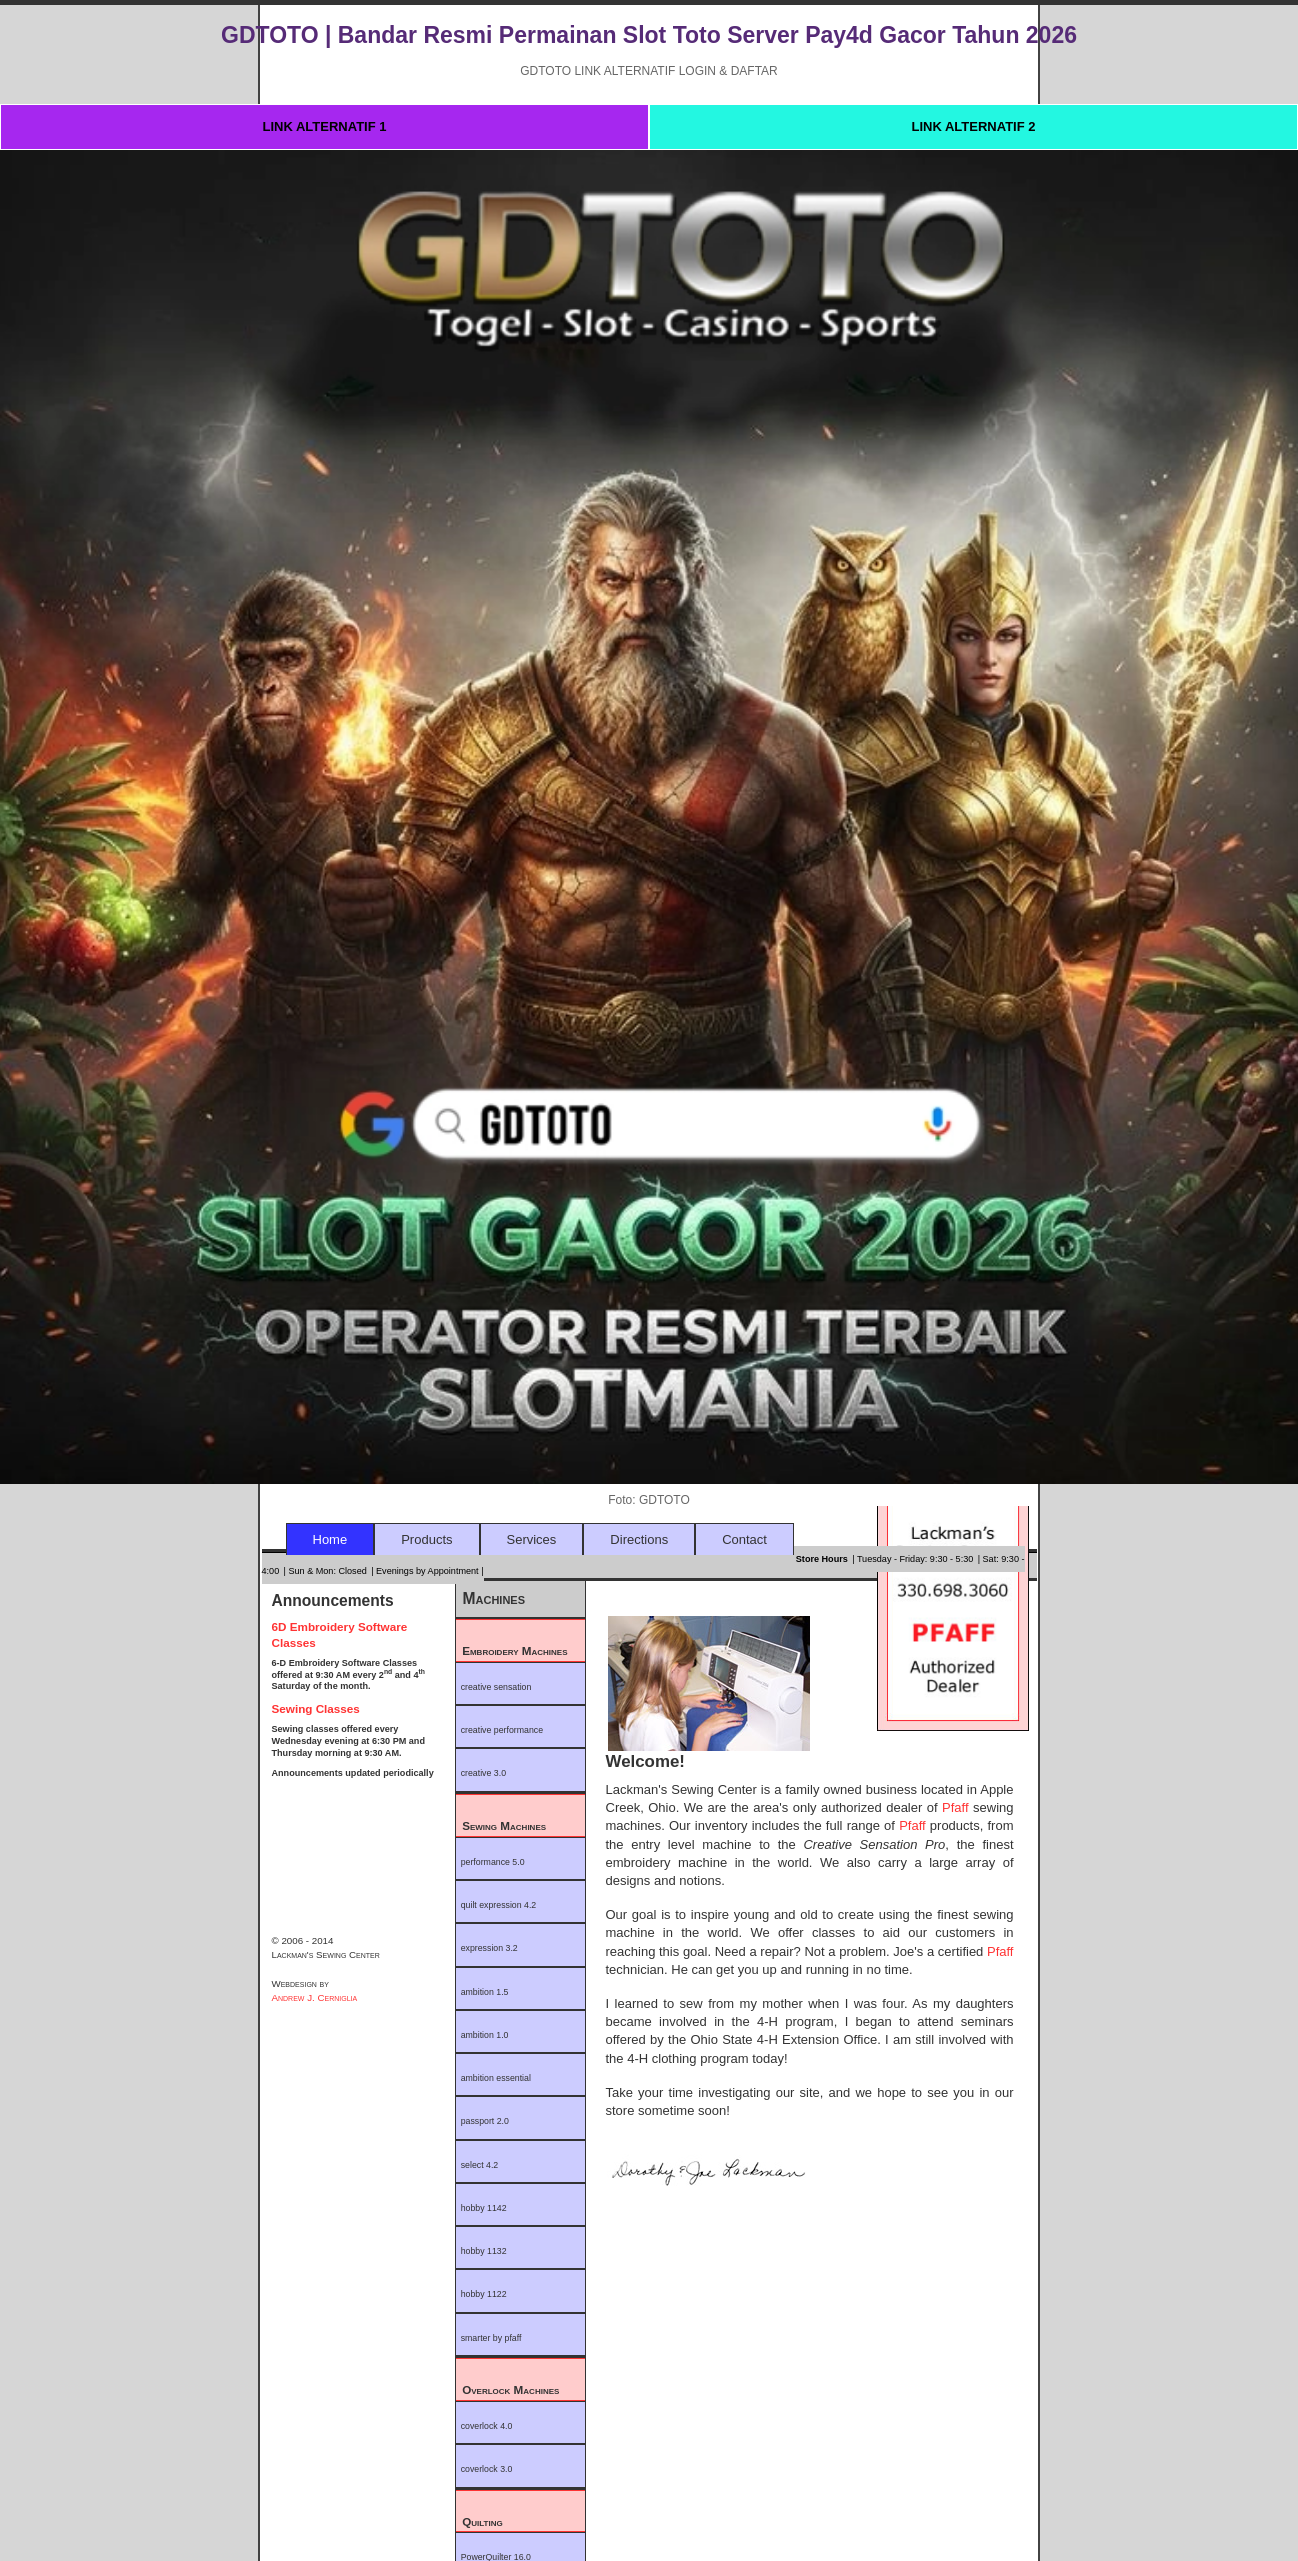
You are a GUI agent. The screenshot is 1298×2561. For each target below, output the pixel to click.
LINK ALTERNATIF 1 (325, 126)
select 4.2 (480, 2165)
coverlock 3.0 (487, 2469)
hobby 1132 (484, 2251)
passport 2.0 (485, 2121)
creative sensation (496, 1687)
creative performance (502, 1730)
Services (532, 1539)
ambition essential (496, 2078)
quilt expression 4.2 (499, 1905)
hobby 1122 (484, 2294)
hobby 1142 (484, 2208)
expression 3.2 (489, 1948)
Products (426, 1539)
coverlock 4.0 (487, 2426)
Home (330, 1539)
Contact (744, 1539)
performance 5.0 (493, 1862)
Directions (639, 1539)
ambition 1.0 (485, 2035)
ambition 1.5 (485, 1992)
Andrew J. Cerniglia (315, 1997)
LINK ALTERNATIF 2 (974, 126)
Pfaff (957, 1807)
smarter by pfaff (491, 2338)
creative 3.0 (483, 1773)
